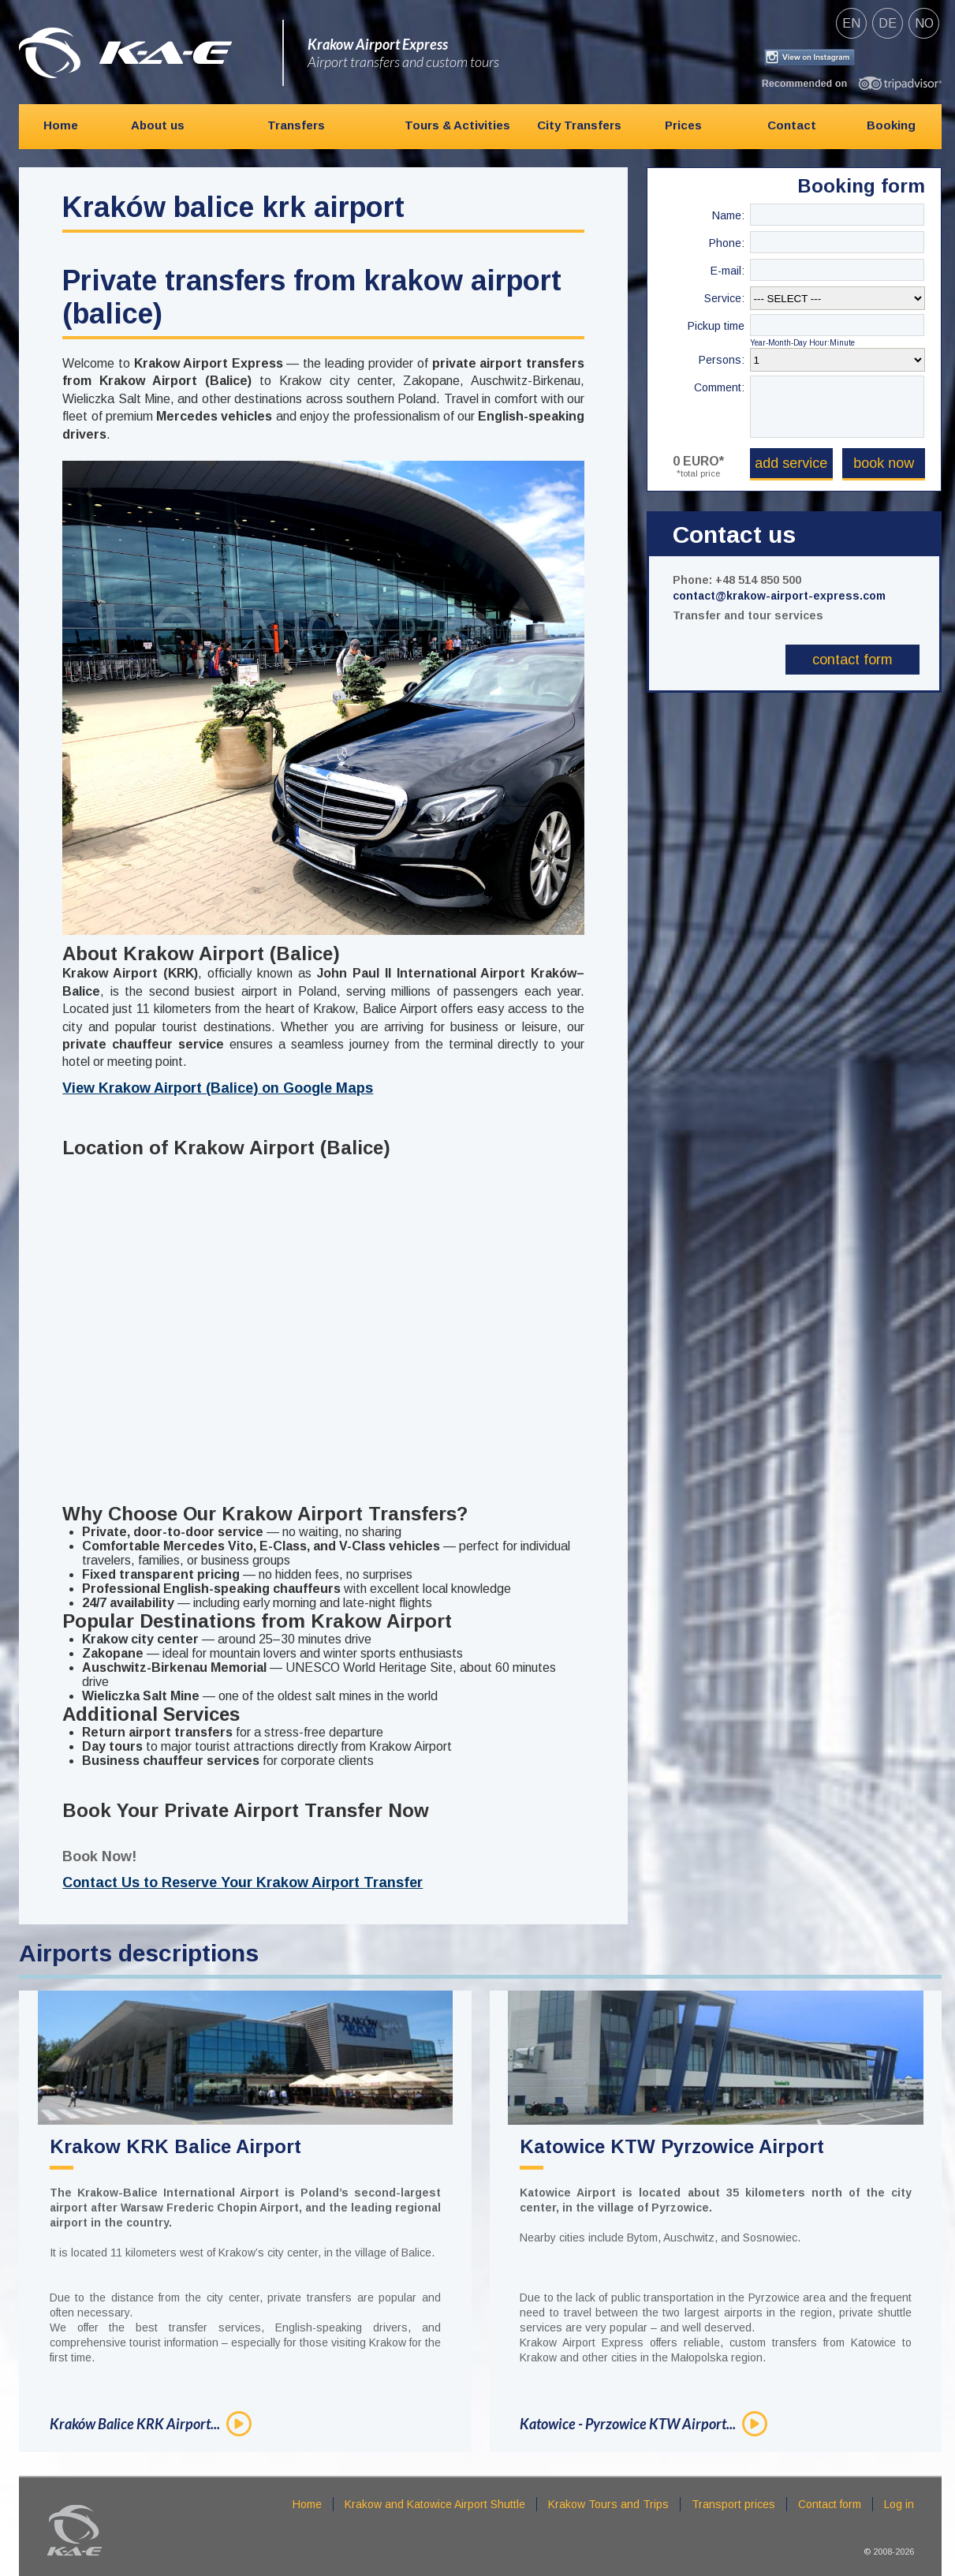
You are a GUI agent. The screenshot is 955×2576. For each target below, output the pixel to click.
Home (60, 125)
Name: (728, 215)
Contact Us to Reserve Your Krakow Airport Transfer (242, 1882)
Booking (891, 125)
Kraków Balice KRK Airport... (135, 2423)
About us (158, 125)
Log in (899, 2504)
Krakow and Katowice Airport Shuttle (435, 2504)
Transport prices (733, 2504)
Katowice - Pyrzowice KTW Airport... (628, 2423)
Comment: (719, 387)
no (924, 23)
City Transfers (579, 125)
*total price (698, 473)
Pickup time (716, 326)
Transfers (296, 125)
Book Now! (99, 1856)
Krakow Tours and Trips (608, 2504)
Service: (724, 298)
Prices (683, 125)
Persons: (721, 359)
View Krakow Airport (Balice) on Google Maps (217, 1088)
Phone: (726, 243)
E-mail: (727, 270)
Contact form (852, 659)
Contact (791, 125)
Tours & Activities (457, 125)
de (888, 23)
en (851, 23)
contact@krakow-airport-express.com (779, 595)
